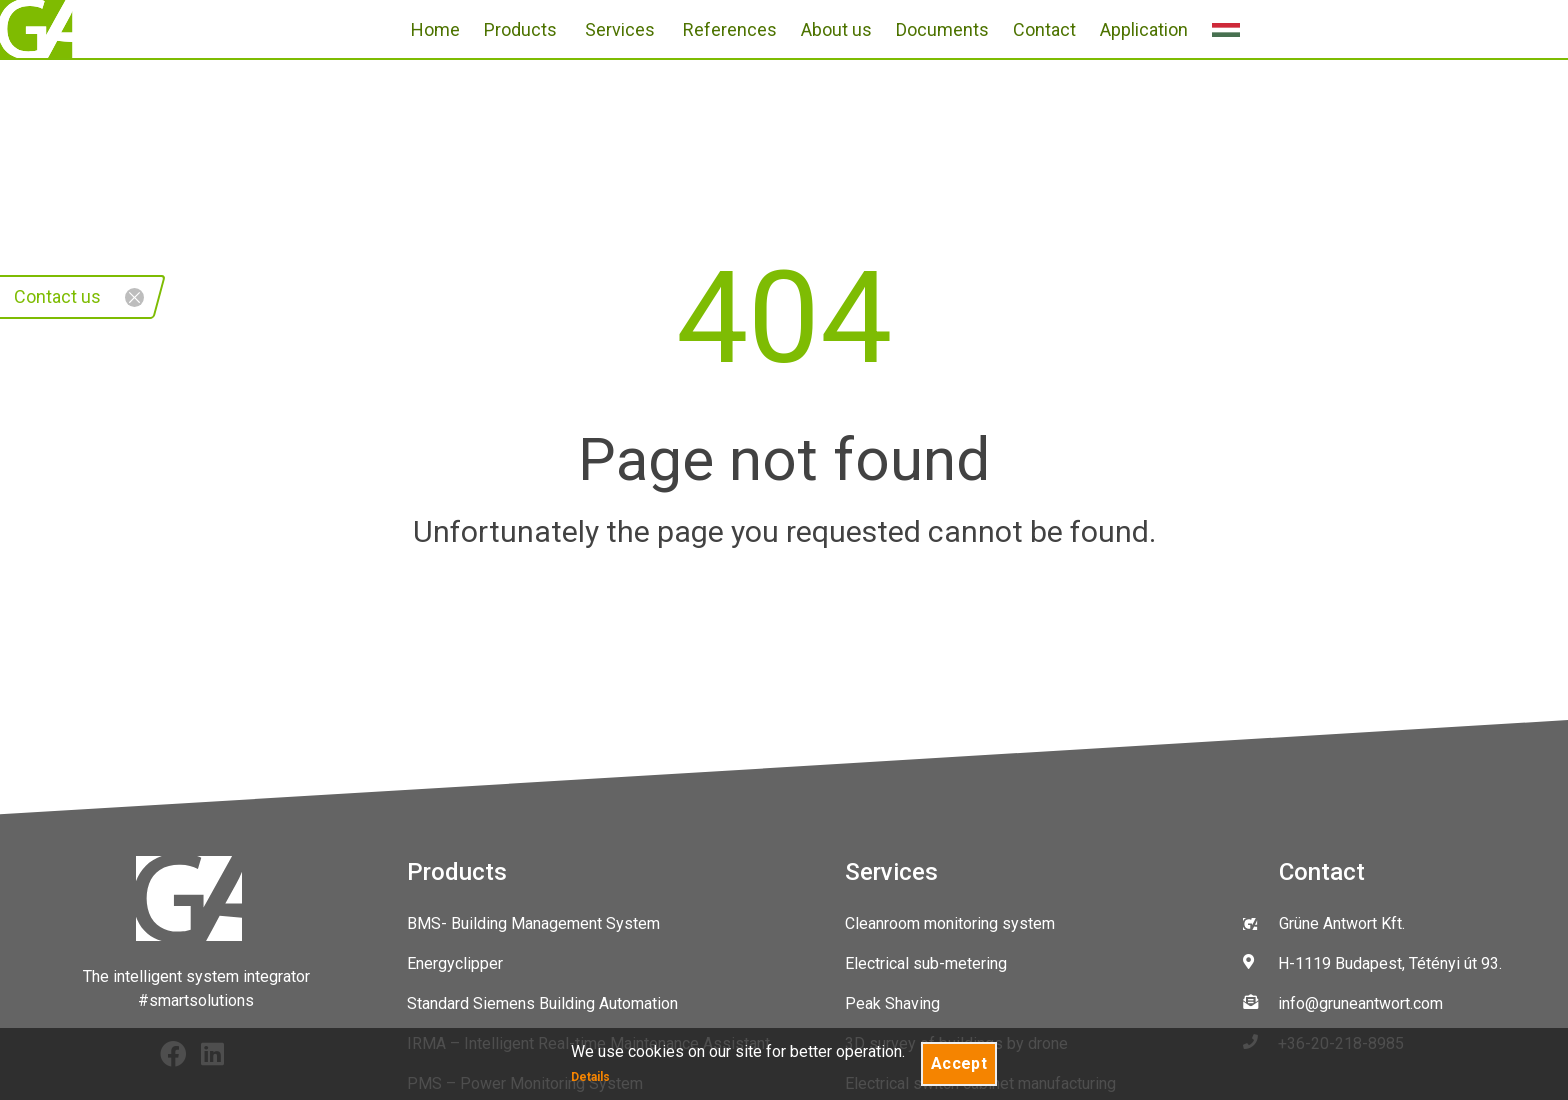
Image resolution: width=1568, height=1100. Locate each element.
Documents (942, 29)
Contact (1044, 29)
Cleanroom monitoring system (950, 923)
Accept (959, 1063)
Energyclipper (455, 963)
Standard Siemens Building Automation (542, 1003)
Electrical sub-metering (926, 963)
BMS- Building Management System (533, 923)
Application (1144, 29)
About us (836, 29)
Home (435, 29)
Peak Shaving (892, 1003)
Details (590, 1077)
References (730, 29)
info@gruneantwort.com (1360, 1003)
